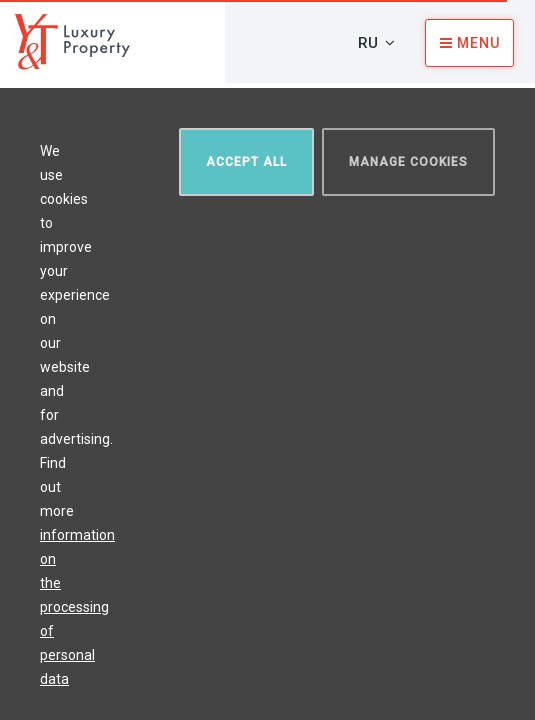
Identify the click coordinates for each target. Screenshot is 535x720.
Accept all (246, 162)
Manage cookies (408, 162)
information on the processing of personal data (77, 607)
